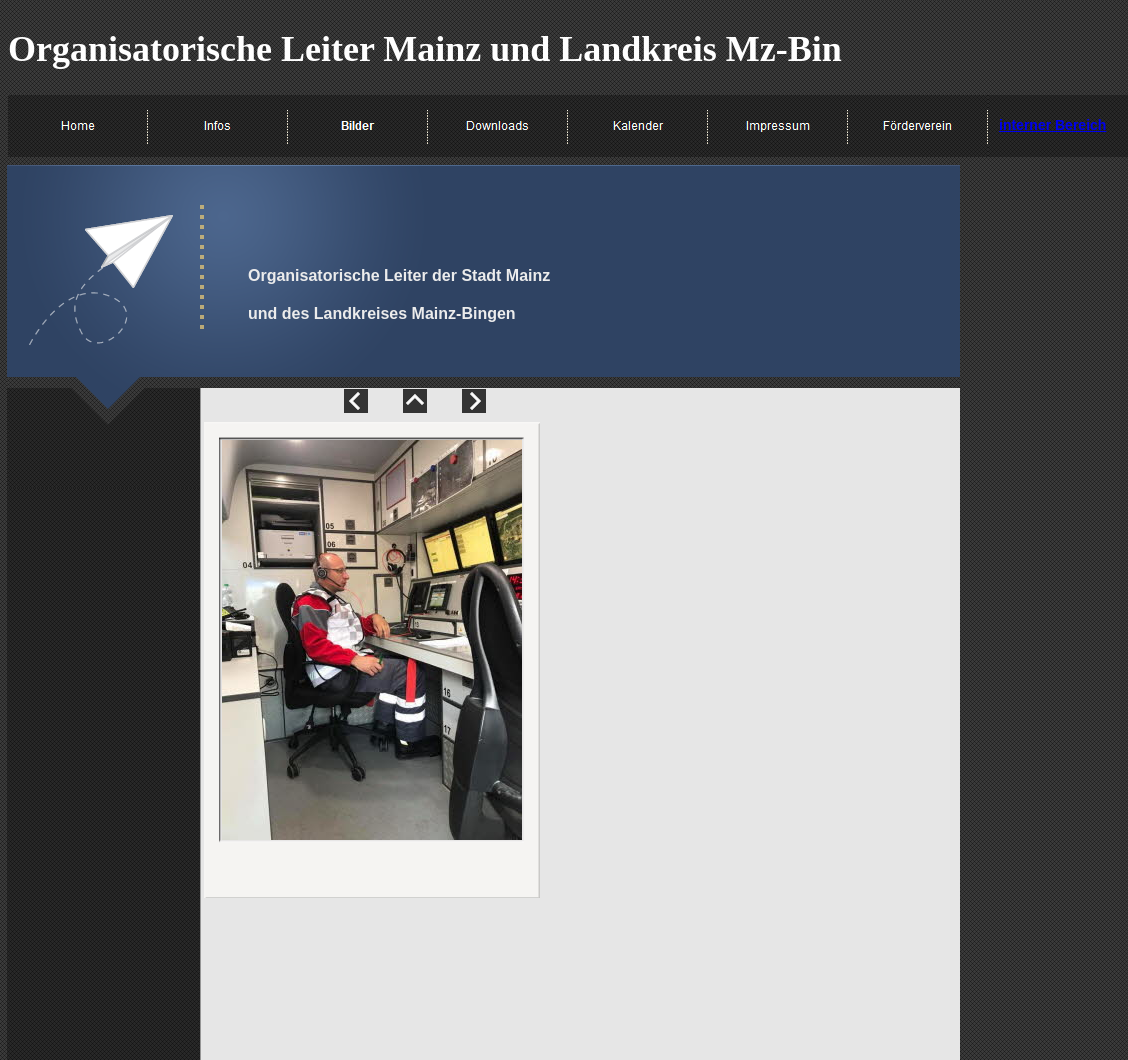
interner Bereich (1052, 125)
